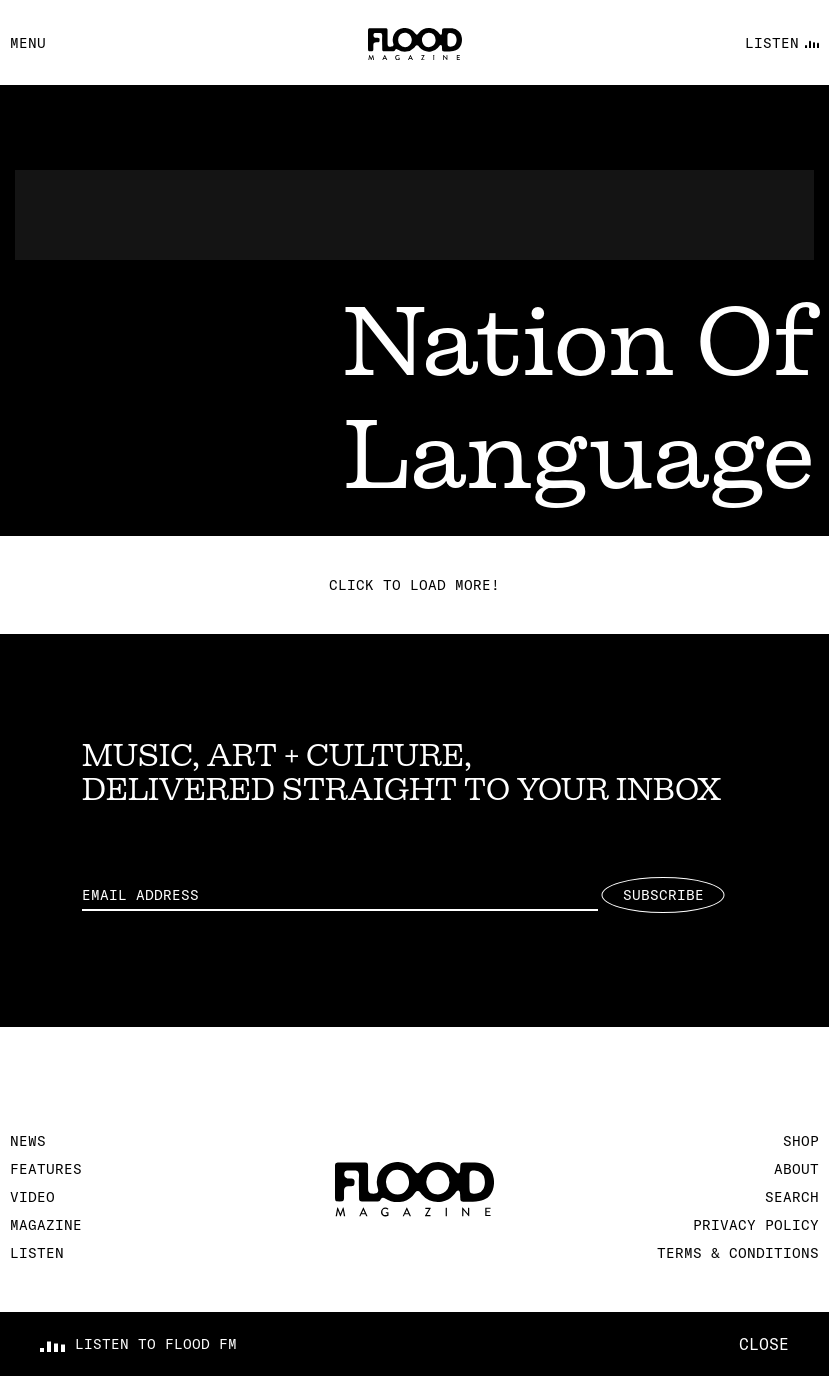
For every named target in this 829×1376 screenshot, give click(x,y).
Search (792, 1197)
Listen (37, 1253)
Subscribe (663, 895)
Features (46, 1169)
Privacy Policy (756, 1225)
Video (32, 1197)
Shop (801, 1141)
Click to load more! (414, 585)
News (28, 1141)
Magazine (46, 1225)
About (796, 1169)
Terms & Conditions (738, 1253)
